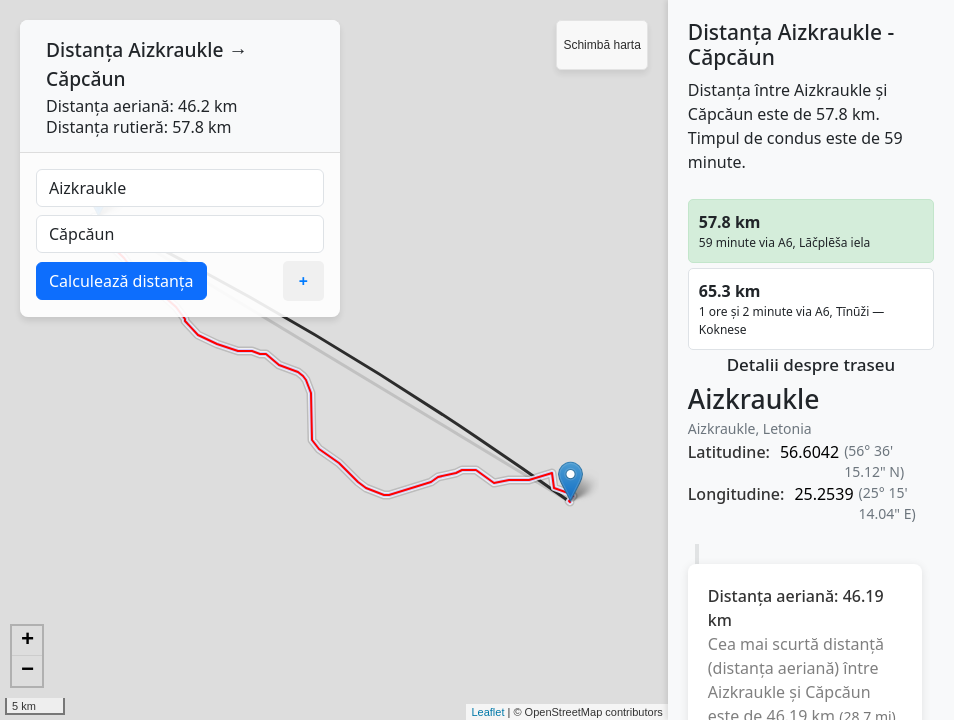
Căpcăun (86, 78)
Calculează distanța (121, 281)
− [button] (27, 671)
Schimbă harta (601, 45)
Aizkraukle (175, 49)
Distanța (84, 49)
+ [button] (27, 641)
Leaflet (487, 712)
